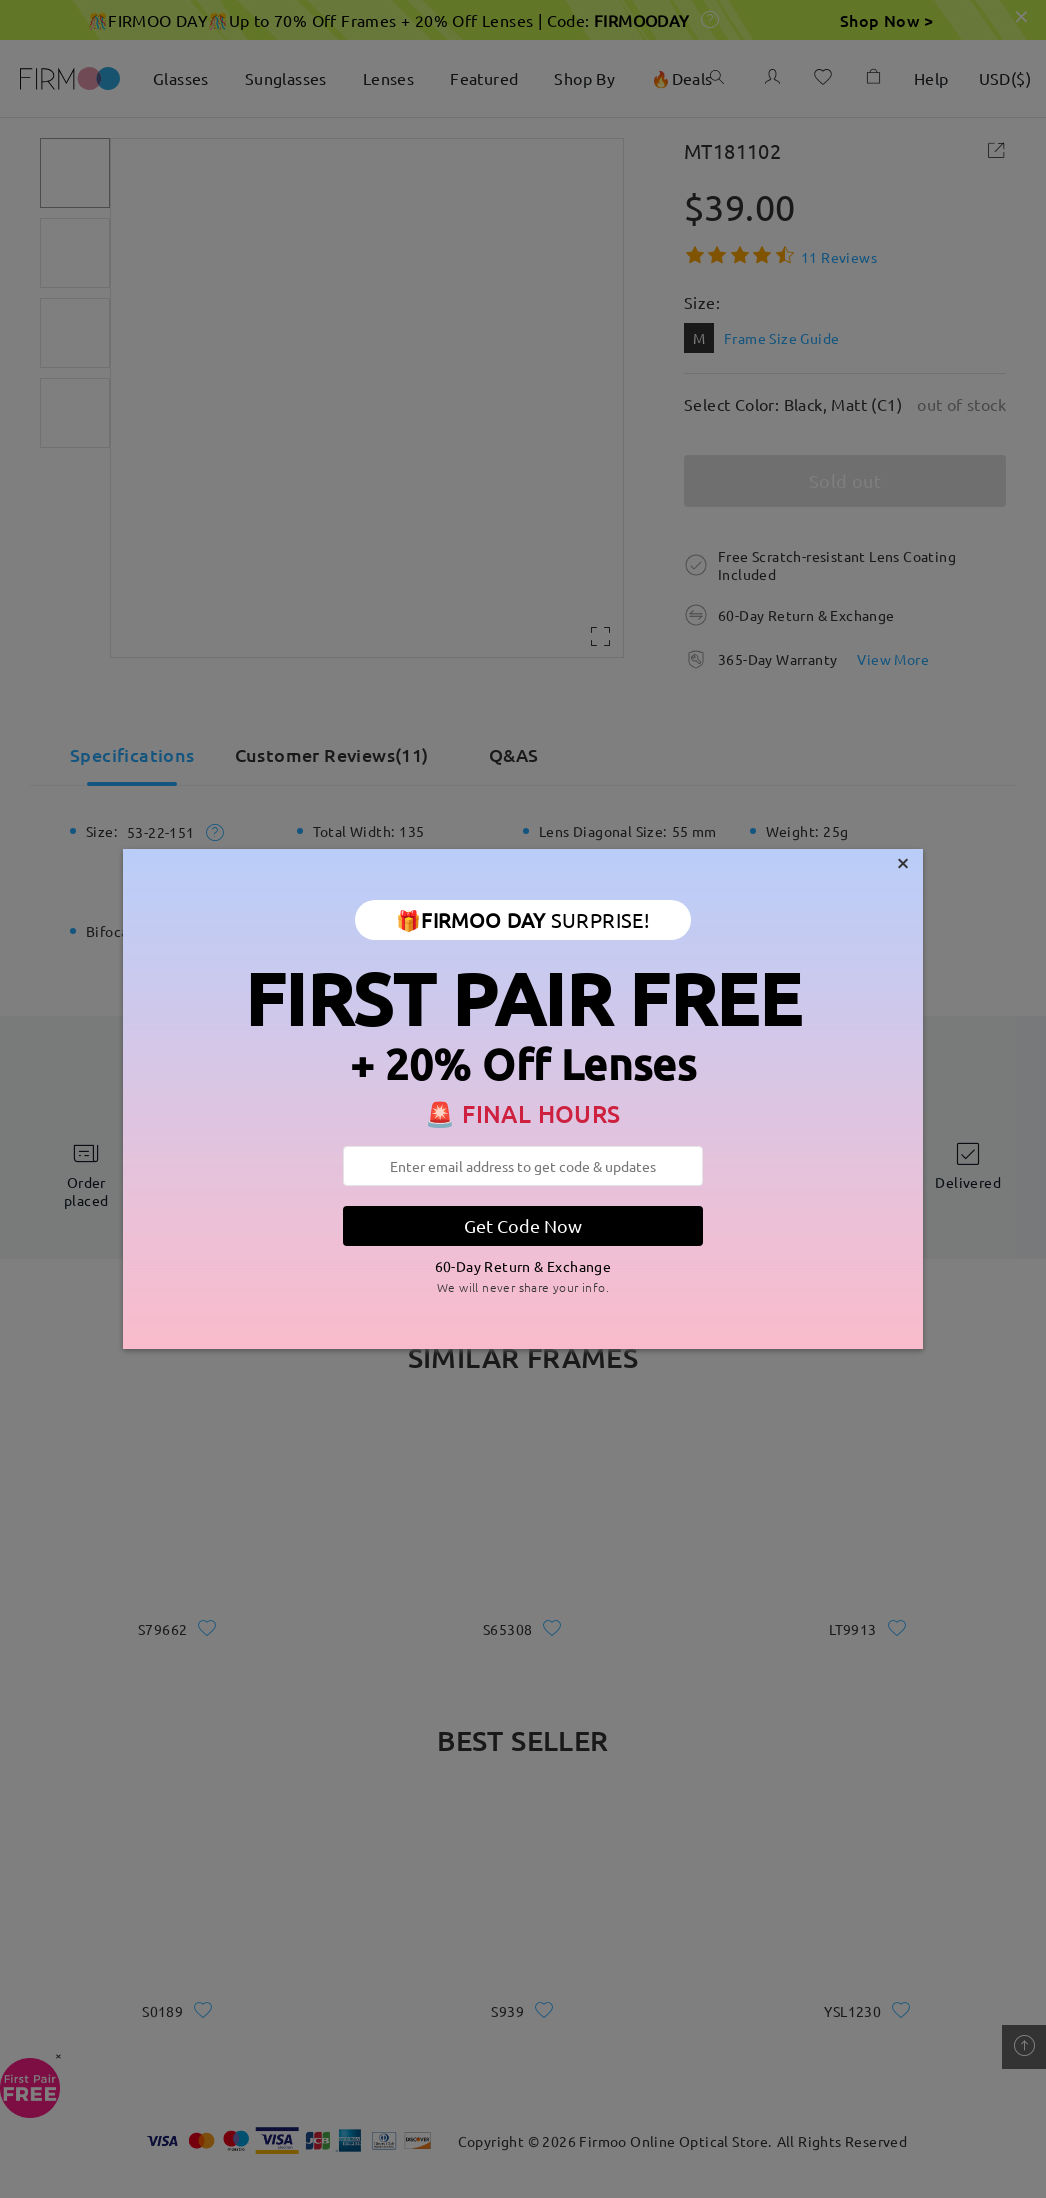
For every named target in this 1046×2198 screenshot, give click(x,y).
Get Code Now (523, 1225)
